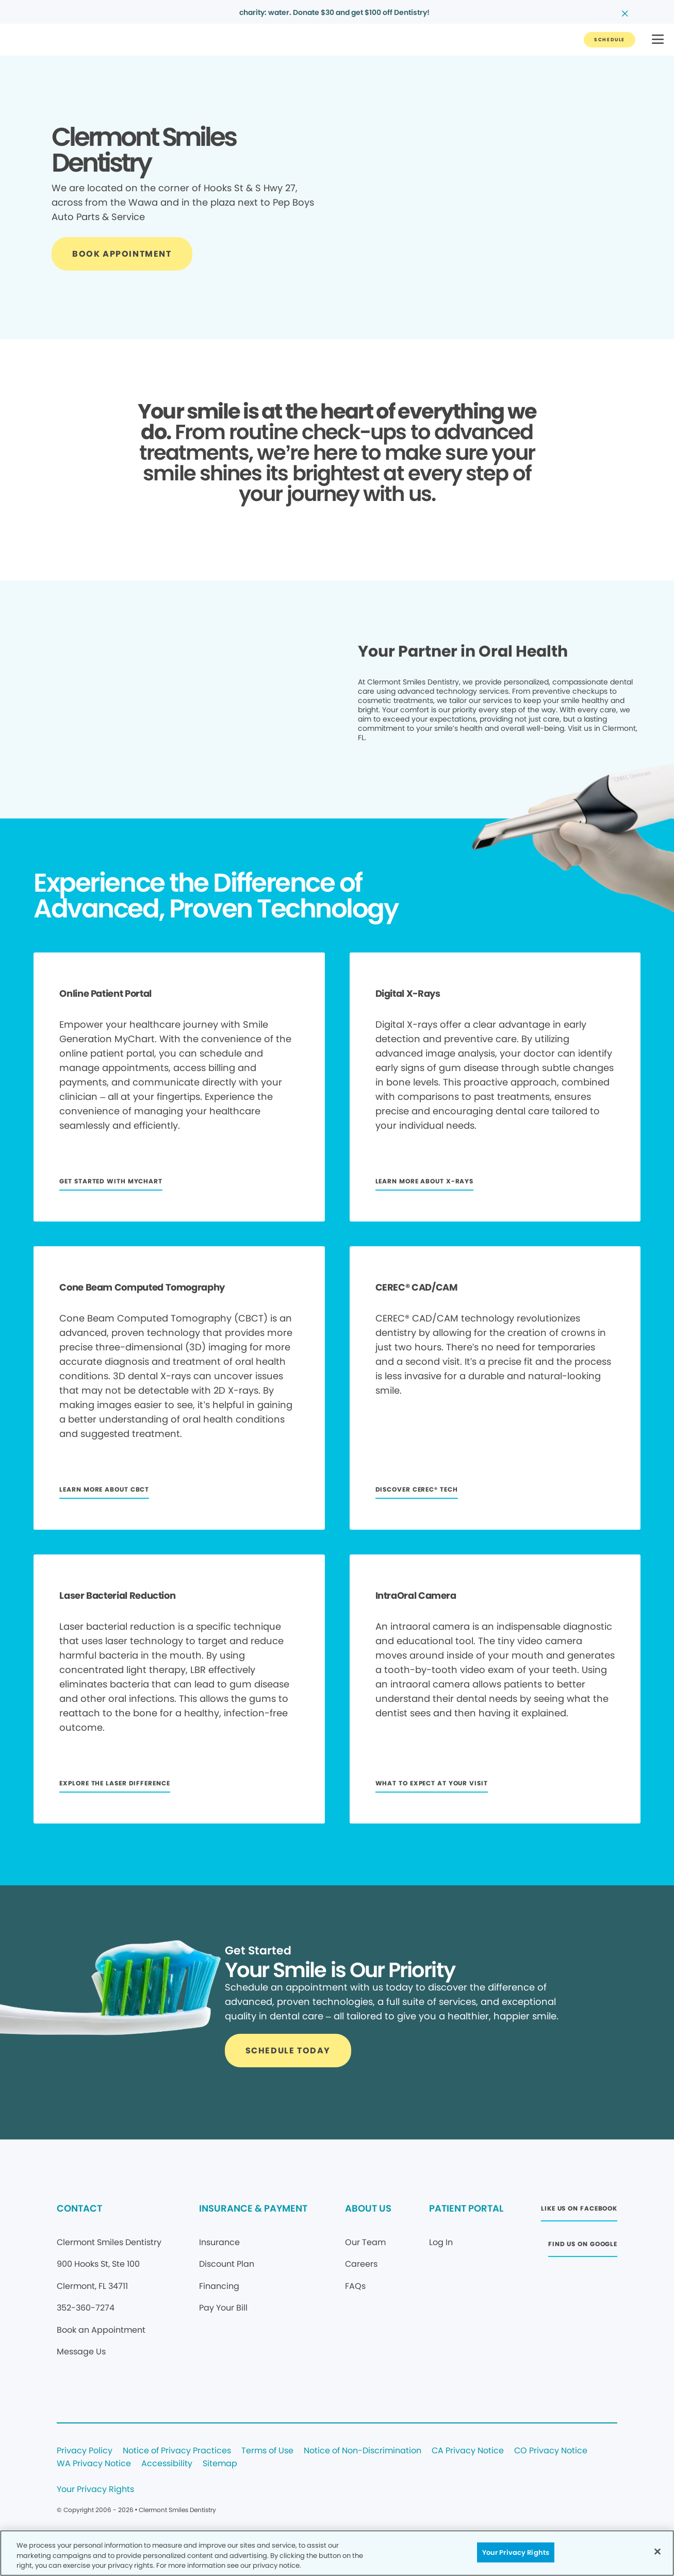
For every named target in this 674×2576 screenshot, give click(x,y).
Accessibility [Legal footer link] (166, 2463)
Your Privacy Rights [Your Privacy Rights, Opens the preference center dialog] (515, 2552)
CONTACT (79, 2208)
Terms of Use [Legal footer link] (267, 2451)
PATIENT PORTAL (466, 2208)
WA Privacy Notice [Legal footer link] (94, 2463)
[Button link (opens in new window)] (579, 2211)
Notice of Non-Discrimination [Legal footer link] (362, 2451)
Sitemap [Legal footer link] (220, 2463)
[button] (658, 40)
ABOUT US (368, 2208)
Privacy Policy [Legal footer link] (84, 2451)
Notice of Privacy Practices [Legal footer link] (177, 2451)
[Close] (657, 2551)
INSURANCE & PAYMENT (253, 2208)
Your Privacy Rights (95, 2489)
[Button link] (609, 39)
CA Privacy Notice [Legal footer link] (468, 2451)
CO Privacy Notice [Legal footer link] (550, 2451)
